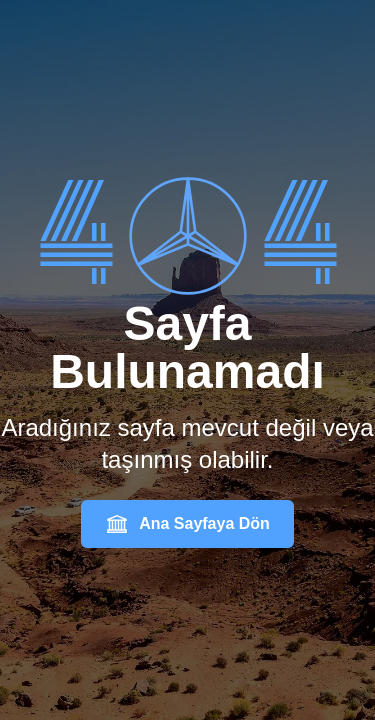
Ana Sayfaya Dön (187, 524)
